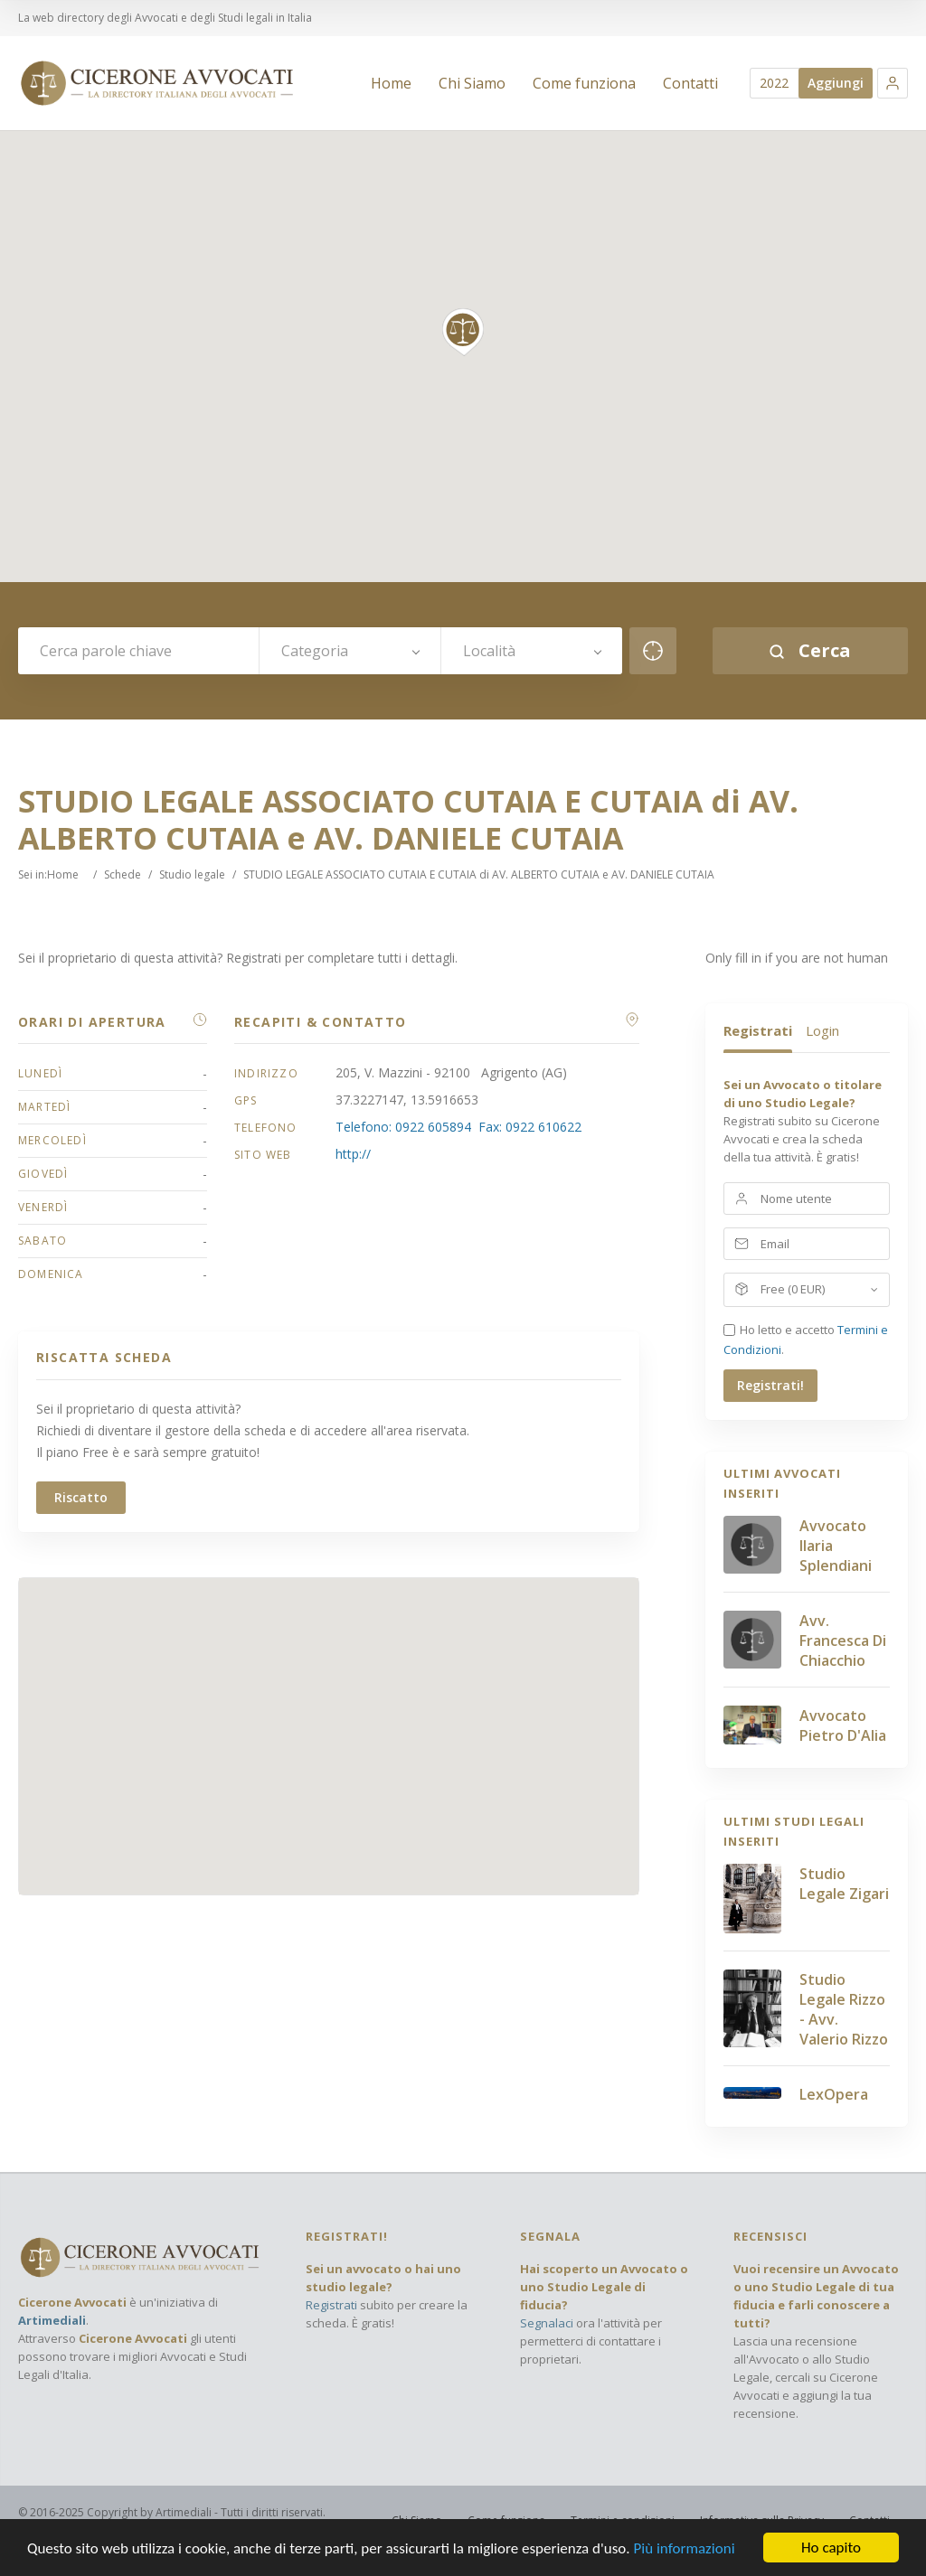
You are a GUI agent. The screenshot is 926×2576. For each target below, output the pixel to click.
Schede (122, 874)
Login (822, 1030)
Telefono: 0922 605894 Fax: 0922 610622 (458, 1126)
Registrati (757, 1030)
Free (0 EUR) (793, 1289)
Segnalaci (546, 2323)
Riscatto (81, 1497)
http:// (353, 1153)
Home (63, 874)
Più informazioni (683, 2548)
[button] (892, 83)
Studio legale (192, 874)
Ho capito (831, 2547)
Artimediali (52, 2320)
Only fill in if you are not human (796, 957)
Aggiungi (836, 82)
